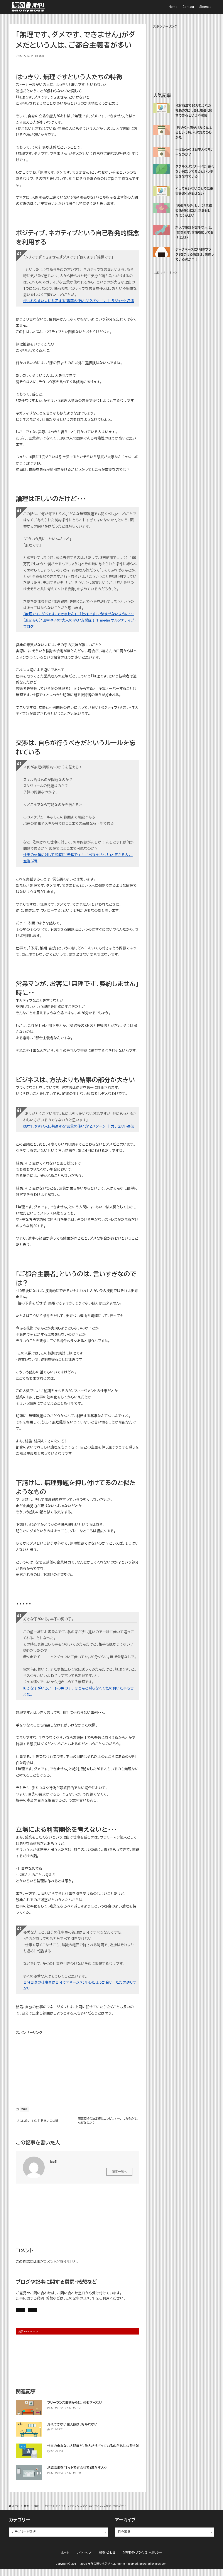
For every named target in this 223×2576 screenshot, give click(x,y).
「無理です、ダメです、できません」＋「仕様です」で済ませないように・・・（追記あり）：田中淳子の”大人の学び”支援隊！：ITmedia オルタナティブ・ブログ (79, 620)
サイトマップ (83, 2559)
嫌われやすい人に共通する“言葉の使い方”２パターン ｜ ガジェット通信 (78, 301)
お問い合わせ (76, 2314)
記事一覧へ (119, 2174)
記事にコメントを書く (36, 2314)
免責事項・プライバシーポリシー (142, 2559)
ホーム (65, 2559)
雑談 (41, 55)
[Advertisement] (48, 2063)
